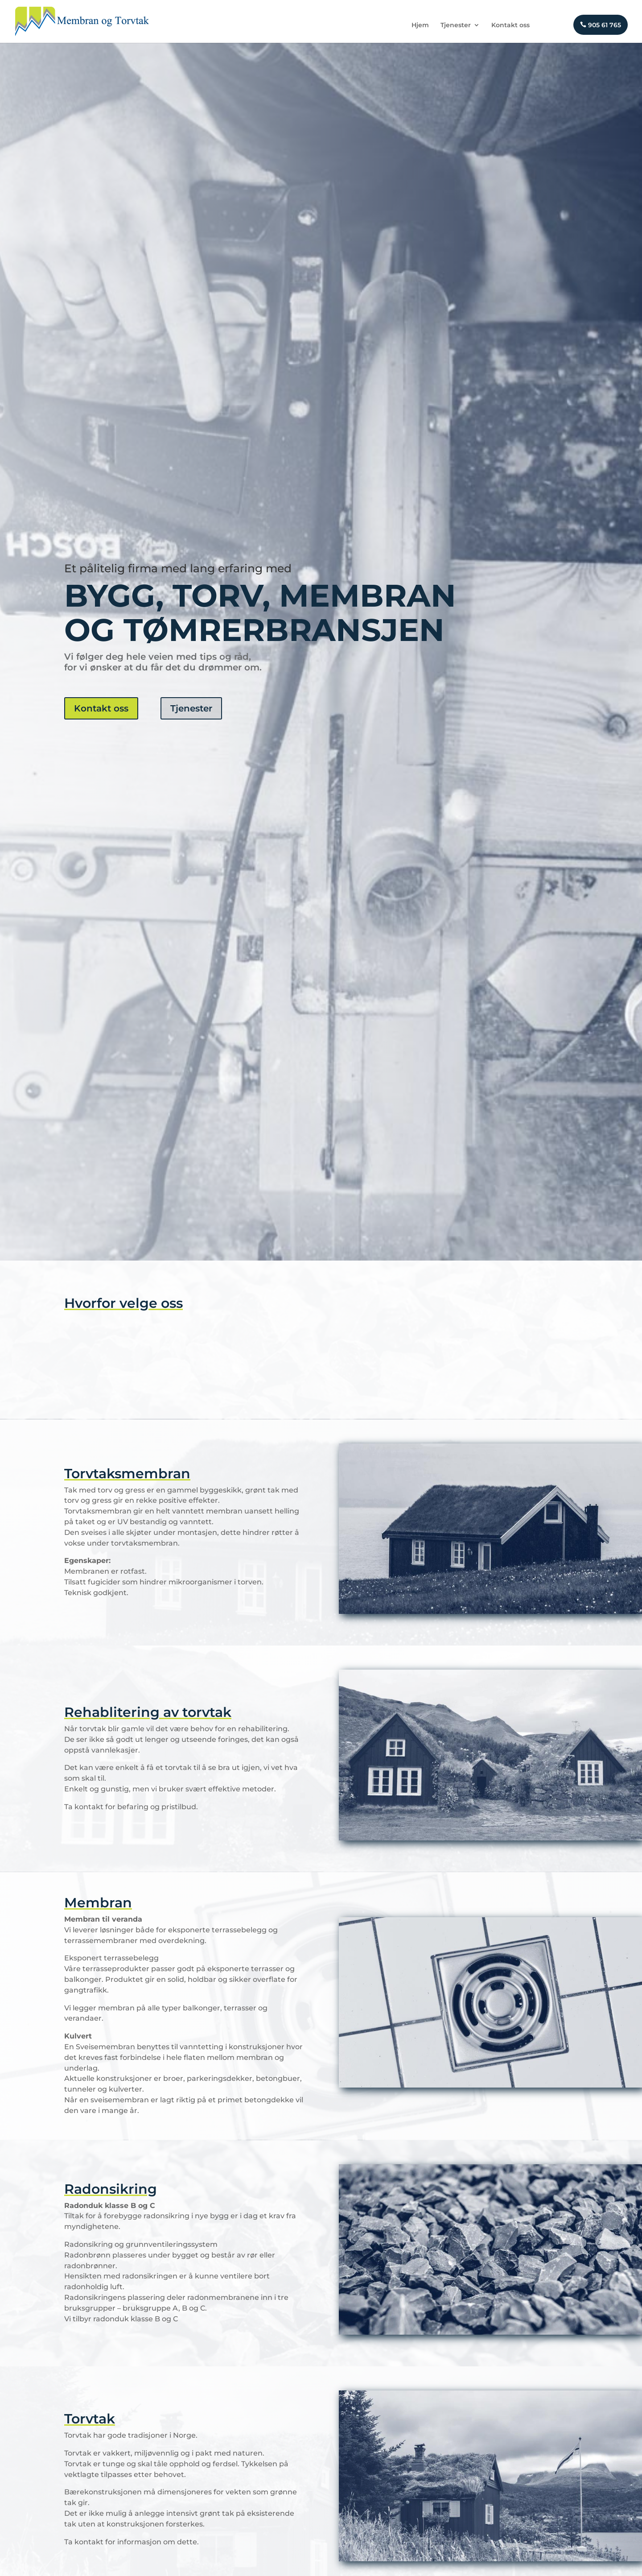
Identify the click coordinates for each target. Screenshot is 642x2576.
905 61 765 (600, 25)
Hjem (420, 25)
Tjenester (455, 25)
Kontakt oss (510, 25)
